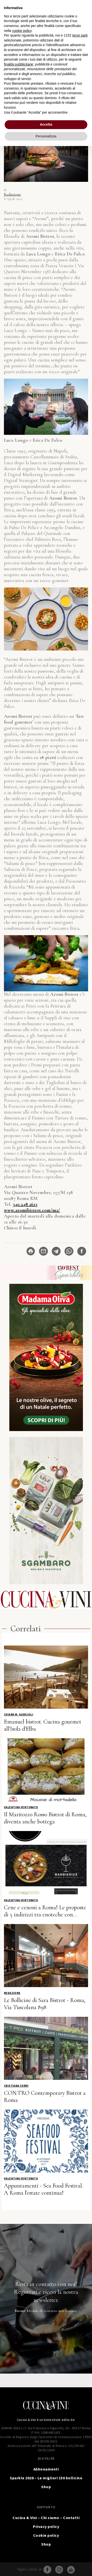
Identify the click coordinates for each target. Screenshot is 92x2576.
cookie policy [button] (21, 31)
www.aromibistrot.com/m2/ (32, 1210)
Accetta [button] (46, 124)
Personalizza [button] (46, 136)
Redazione (12, 194)
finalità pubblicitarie (18, 64)
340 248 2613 (25, 1204)
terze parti (80, 35)
